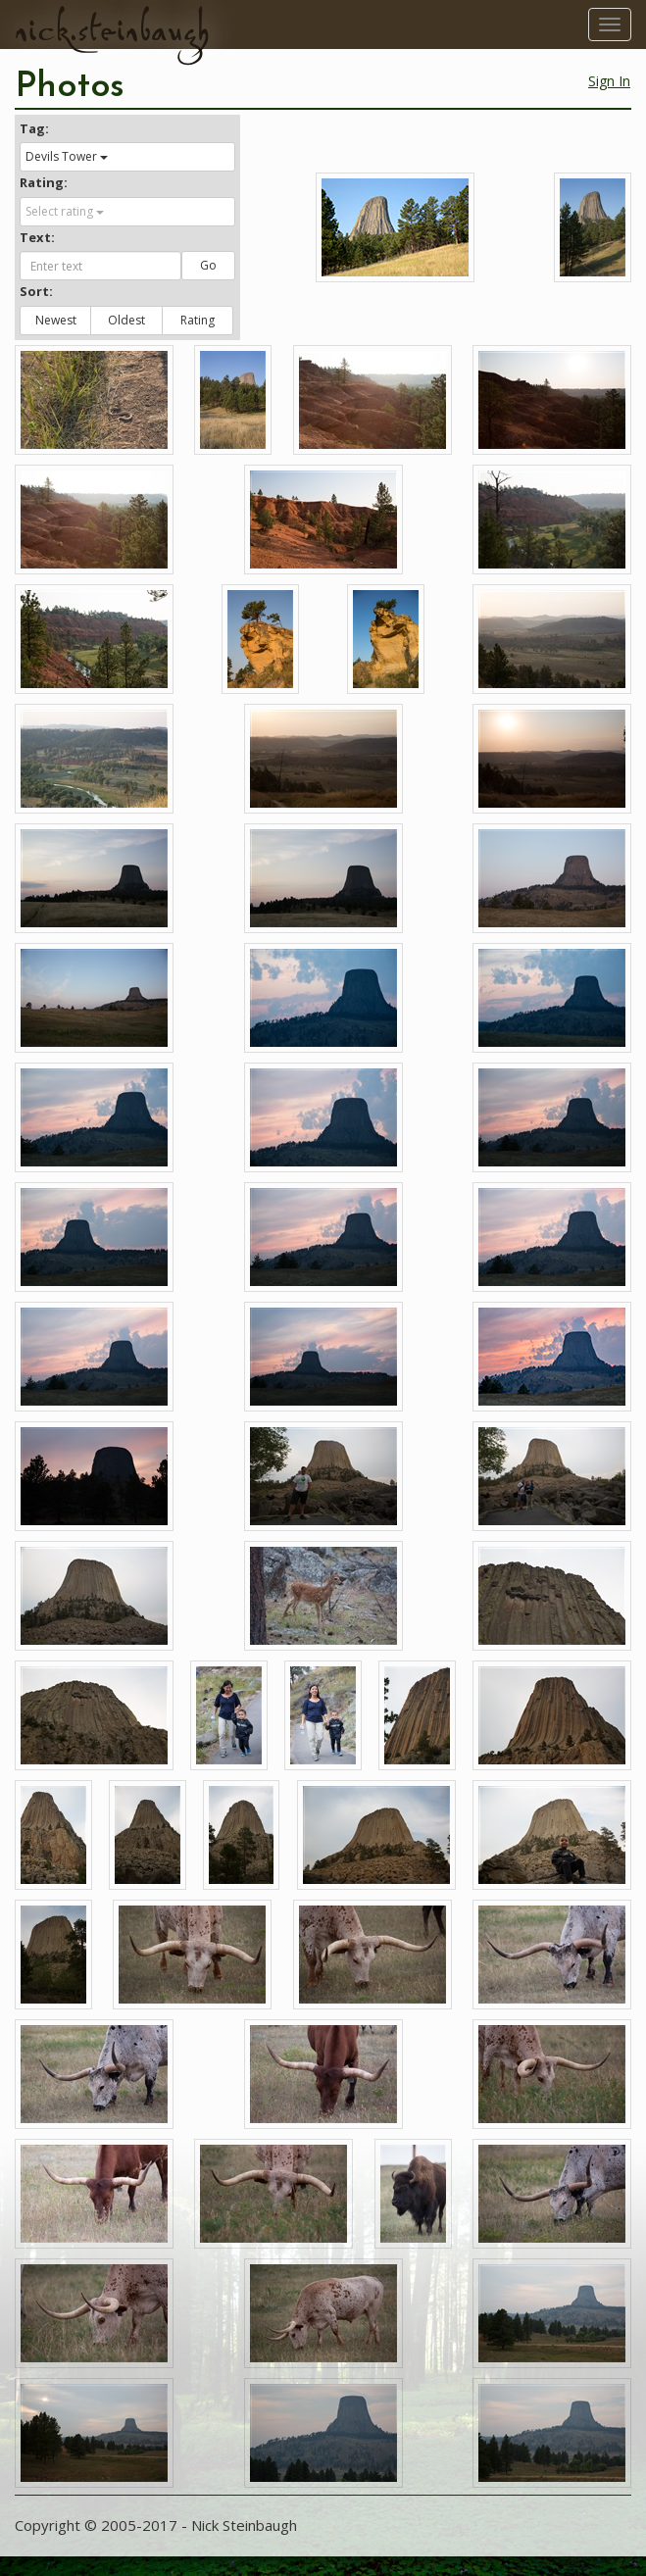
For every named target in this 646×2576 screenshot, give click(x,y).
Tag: (34, 128)
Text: (37, 237)
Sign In (609, 81)
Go (208, 265)
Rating (197, 320)
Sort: (36, 291)
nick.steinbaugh (112, 30)
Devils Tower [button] (66, 156)
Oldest (126, 320)
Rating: (44, 182)
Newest (55, 320)
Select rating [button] (64, 211)
